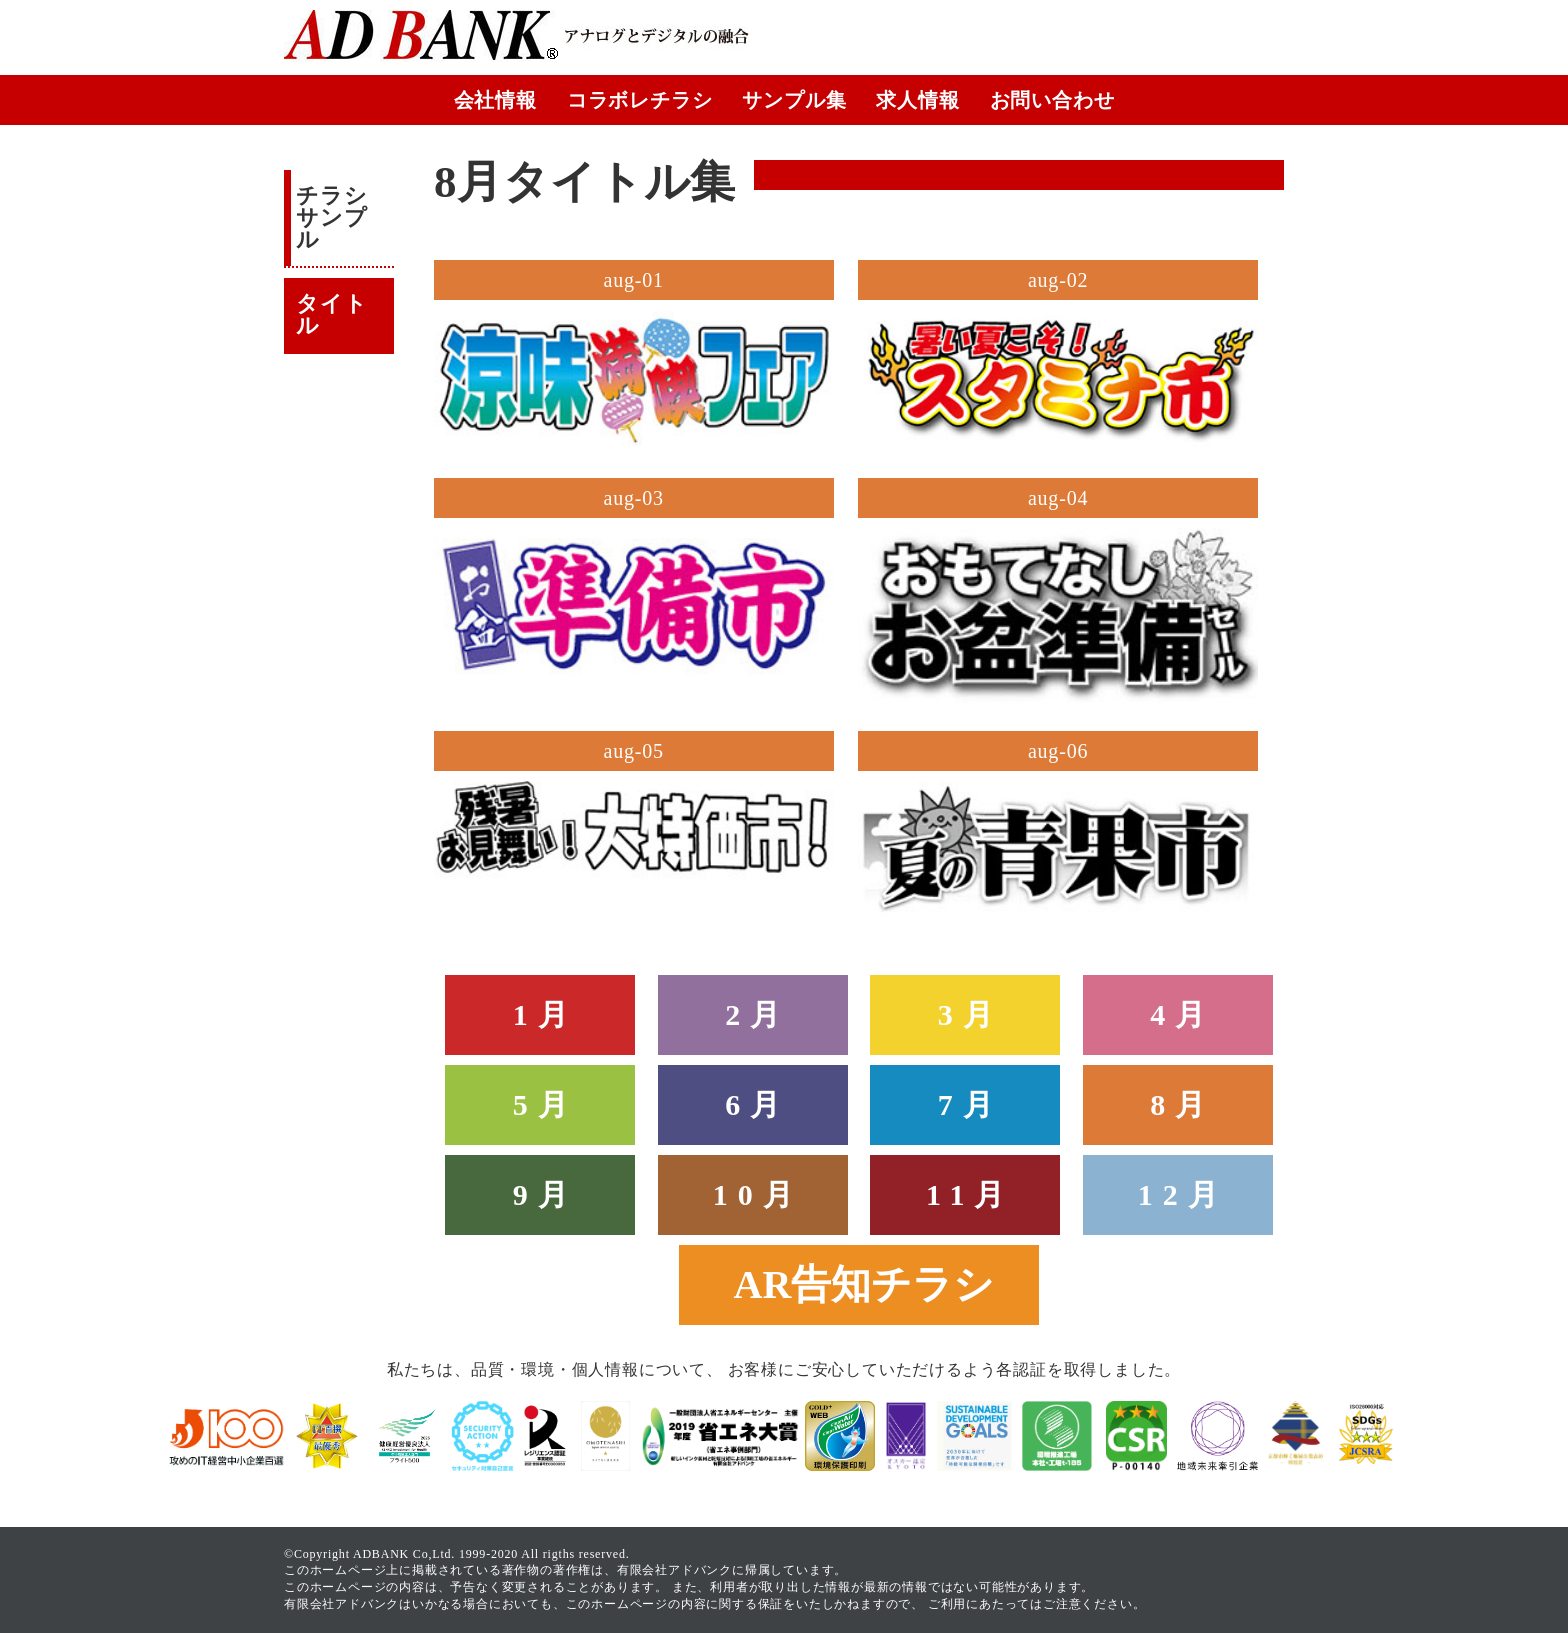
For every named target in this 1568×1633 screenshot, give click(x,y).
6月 (757, 1104)
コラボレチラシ (640, 100)
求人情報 (917, 100)
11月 (970, 1194)
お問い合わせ (1052, 100)
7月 (970, 1104)
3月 (970, 1014)
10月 (758, 1194)
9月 (545, 1194)
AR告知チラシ (864, 1284)
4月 (1182, 1014)
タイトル (331, 314)
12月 (1183, 1194)
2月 (757, 1014)
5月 (545, 1104)
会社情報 (495, 100)
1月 (545, 1014)
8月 (1182, 1104)
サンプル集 (794, 100)
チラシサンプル (331, 217)
